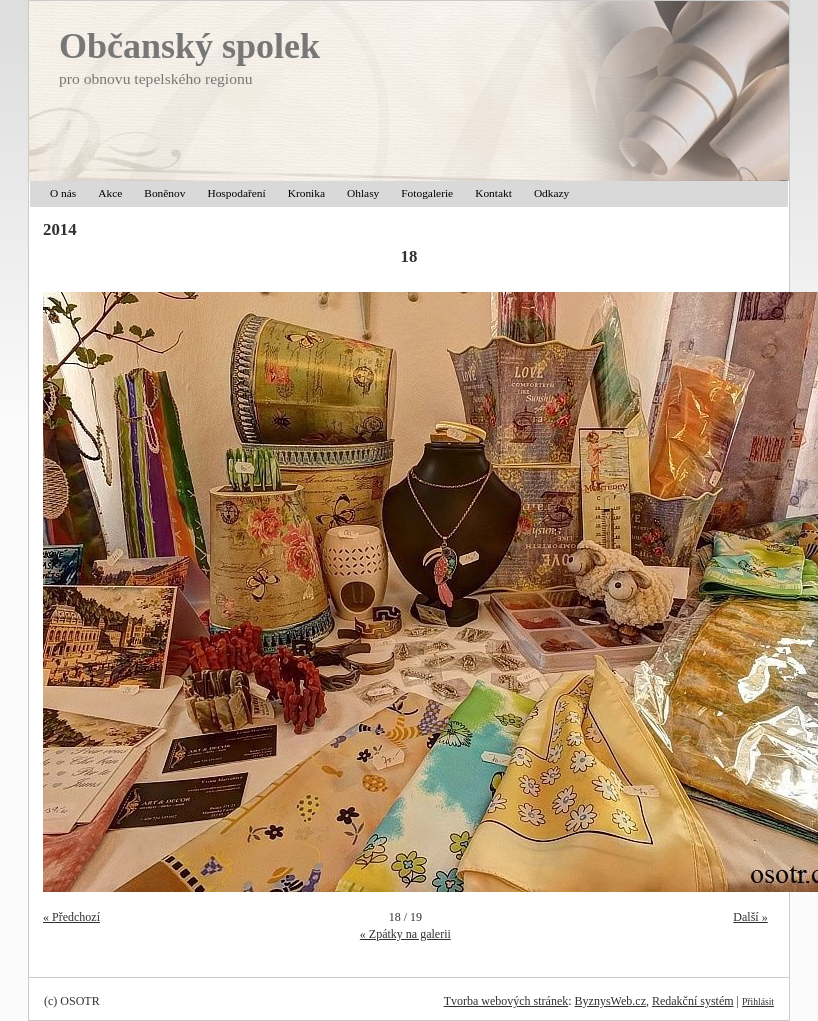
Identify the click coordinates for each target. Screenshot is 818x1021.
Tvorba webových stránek (506, 1001)
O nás (63, 193)
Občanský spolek (189, 46)
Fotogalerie (427, 193)
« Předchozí (71, 917)
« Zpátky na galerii (405, 934)
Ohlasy (363, 193)
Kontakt (493, 193)
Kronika (306, 193)
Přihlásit (758, 1001)
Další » (750, 917)
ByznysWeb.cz (610, 1001)
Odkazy (551, 193)
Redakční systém (693, 1001)
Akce (110, 193)
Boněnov (164, 193)
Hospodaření (236, 193)
